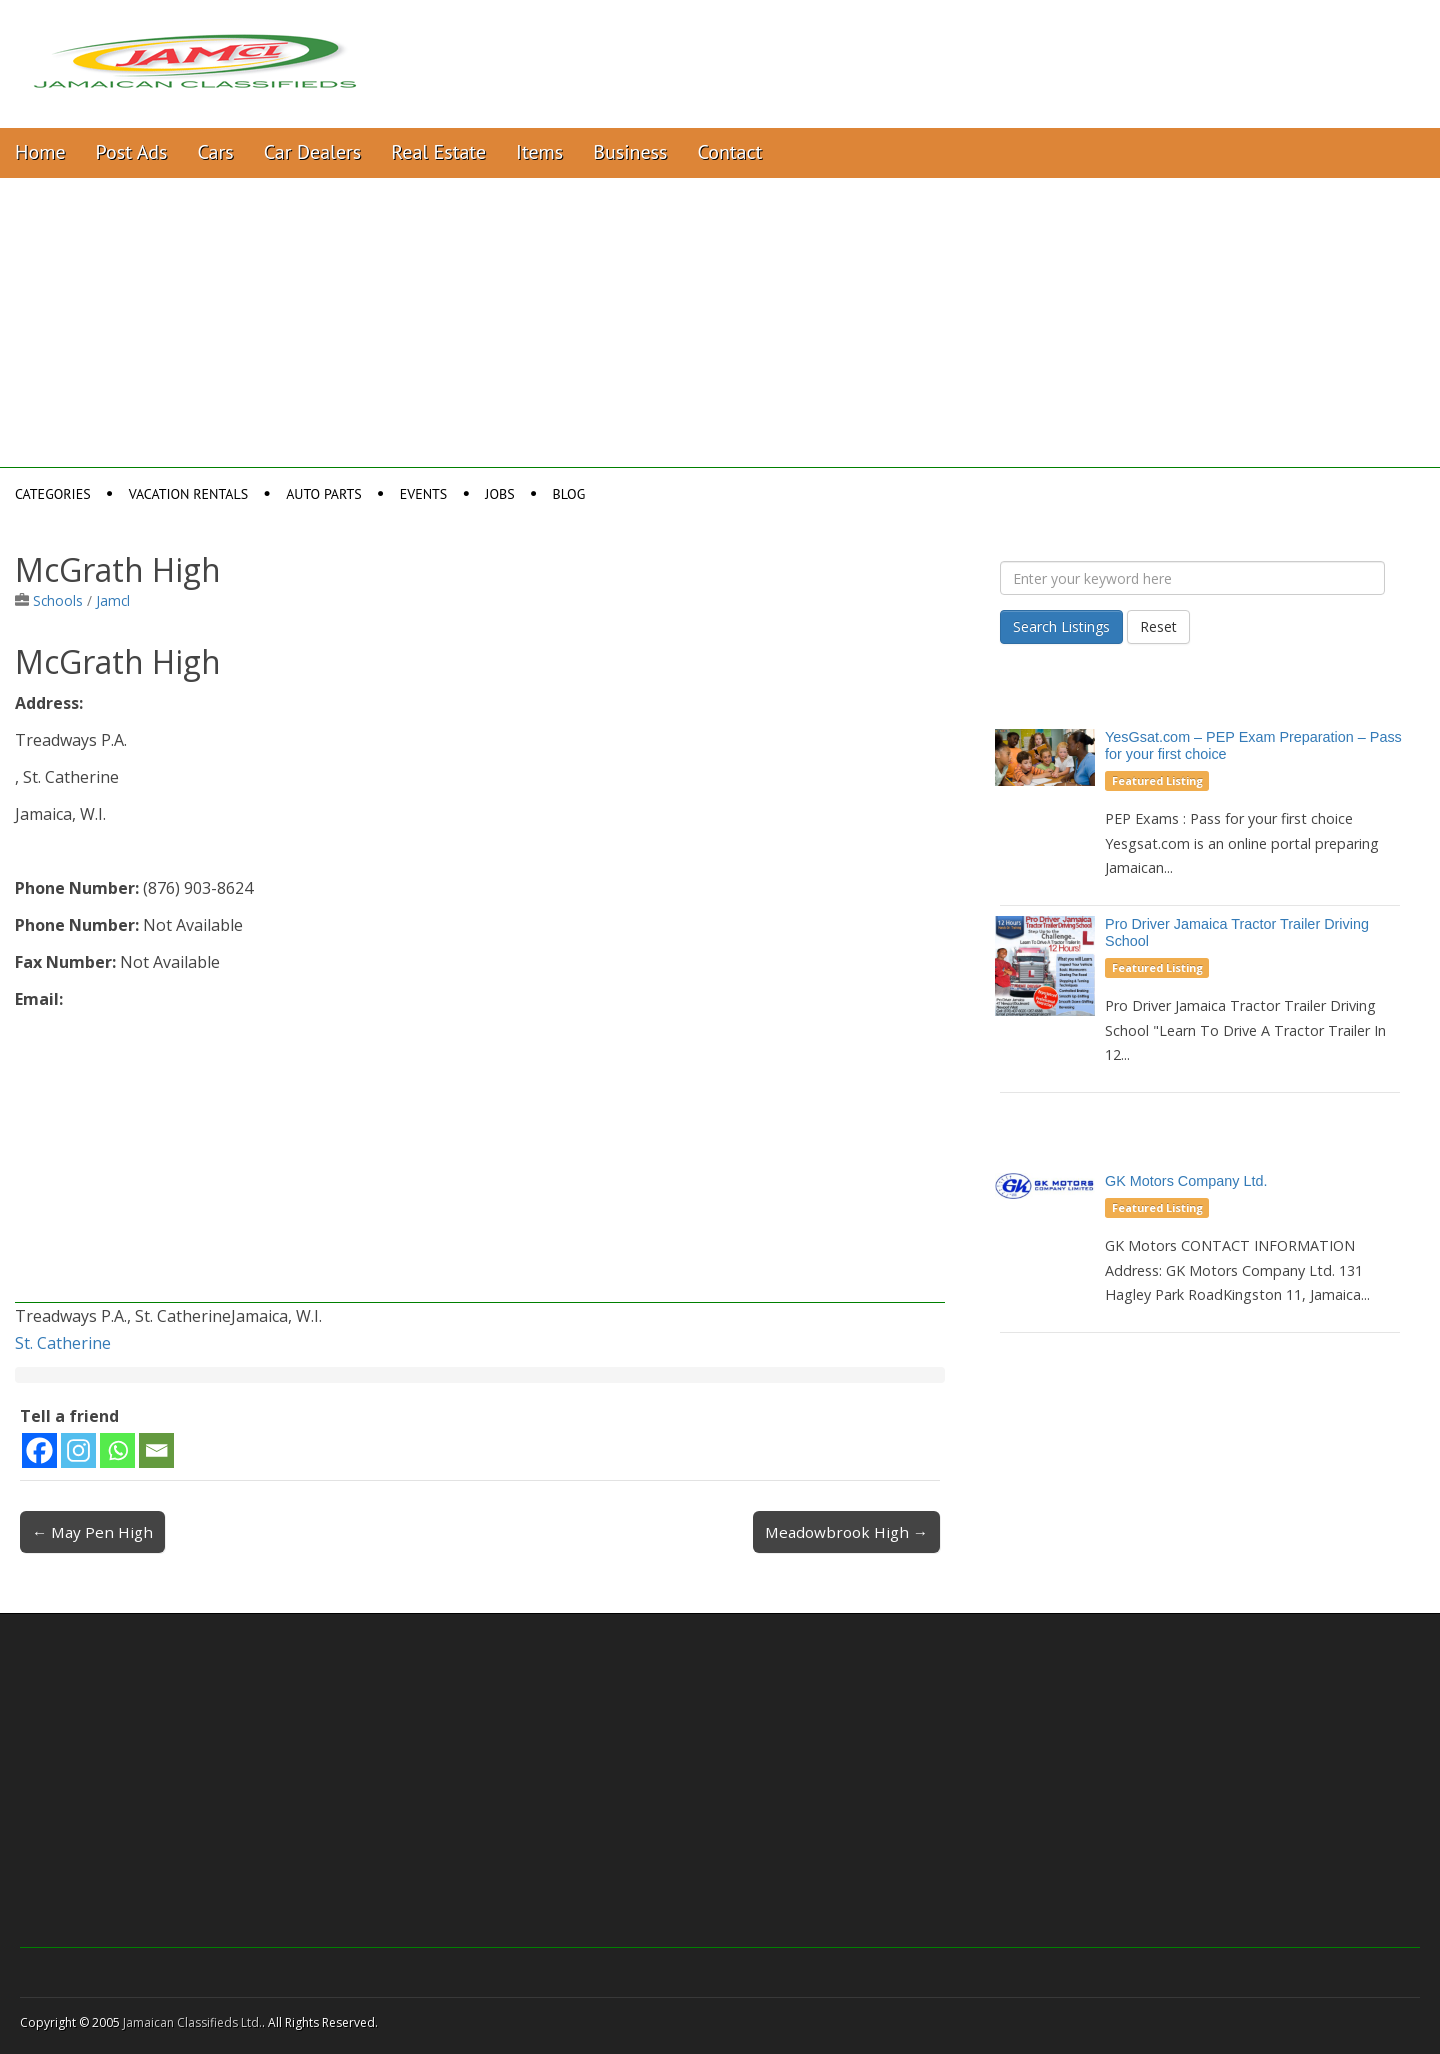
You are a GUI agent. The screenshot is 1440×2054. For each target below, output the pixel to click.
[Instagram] (78, 1450)
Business (630, 152)
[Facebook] (39, 1450)
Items (539, 152)
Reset (1158, 626)
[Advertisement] (720, 328)
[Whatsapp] (117, 1450)
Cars (216, 152)
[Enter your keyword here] (1192, 578)
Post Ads (132, 152)
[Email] (156, 1450)
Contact (729, 152)
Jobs (499, 494)
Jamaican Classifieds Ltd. (192, 2022)
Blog (569, 494)
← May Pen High (92, 1532)
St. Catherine (63, 1343)
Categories (53, 494)
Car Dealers (313, 152)
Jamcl (113, 600)
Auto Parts (324, 494)
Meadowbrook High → (846, 1532)
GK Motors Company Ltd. (1186, 1181)
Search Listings (1061, 626)
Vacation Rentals (189, 494)
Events (424, 494)
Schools (58, 600)
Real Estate (438, 152)
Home (40, 152)
